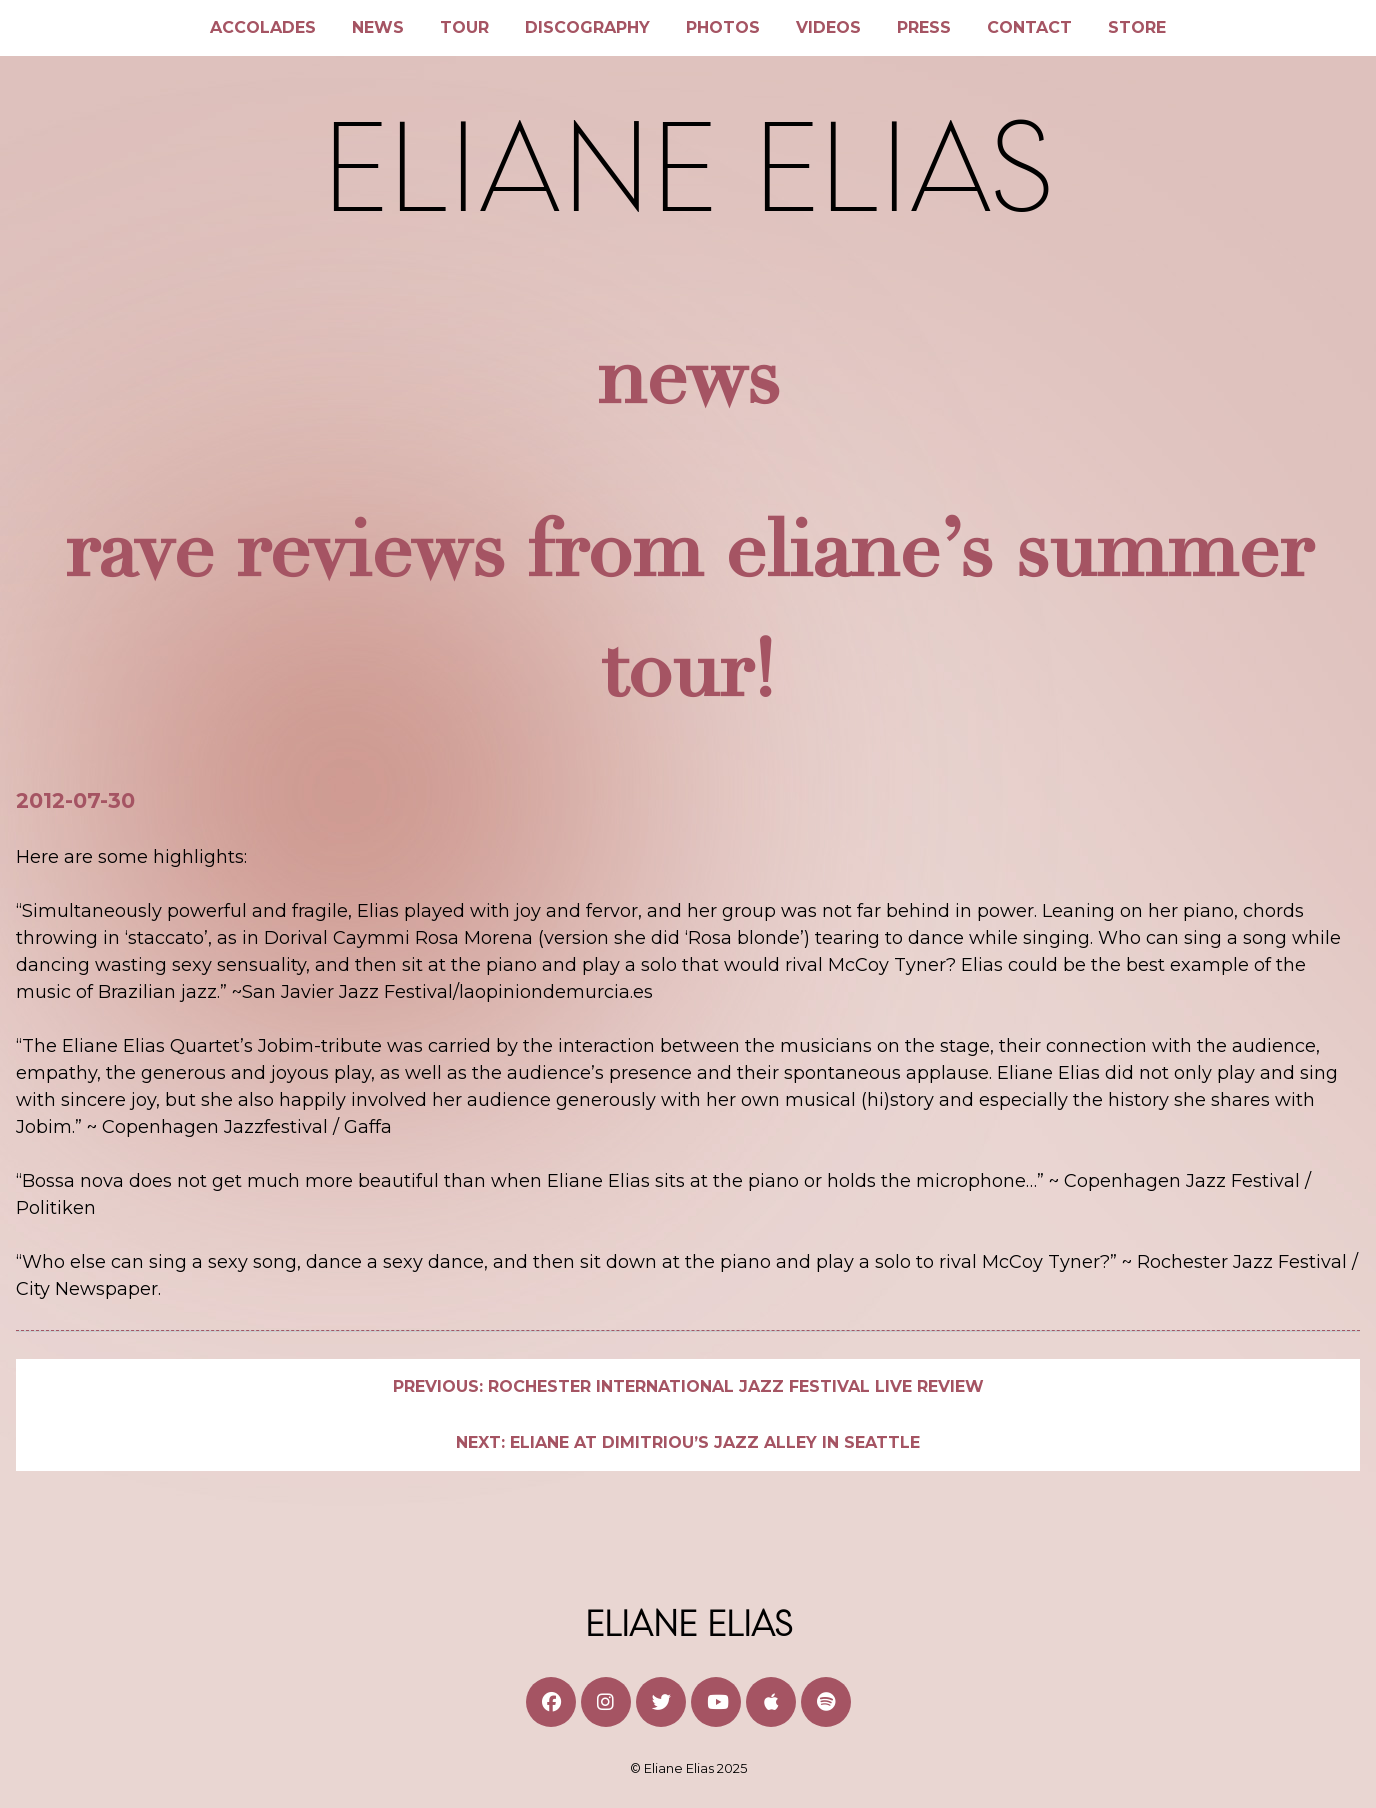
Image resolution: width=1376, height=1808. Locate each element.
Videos (828, 27)
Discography (587, 27)
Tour (464, 27)
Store (1137, 27)
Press (924, 27)
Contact (1029, 27)
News (378, 27)
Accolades (263, 27)
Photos (723, 27)
